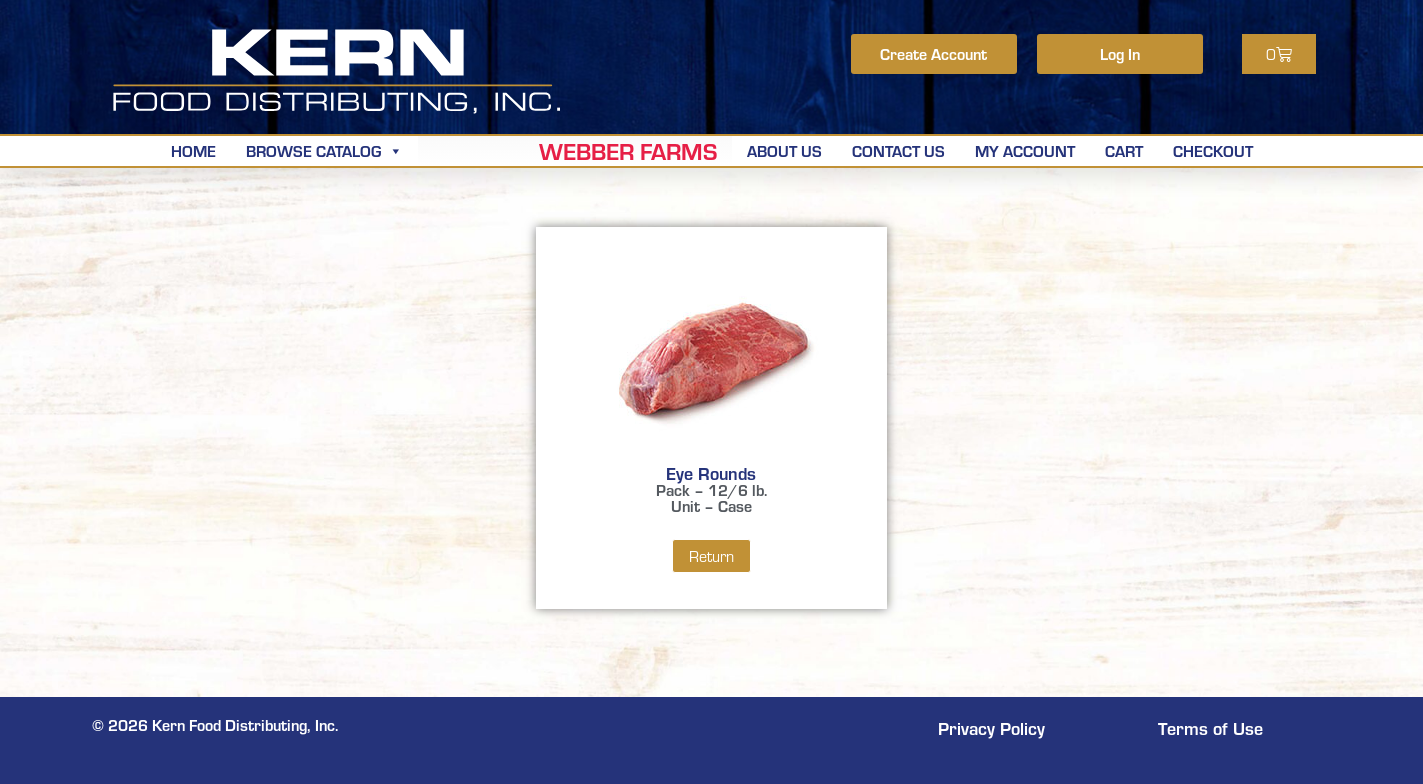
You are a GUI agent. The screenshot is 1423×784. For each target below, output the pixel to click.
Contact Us (898, 150)
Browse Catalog (324, 150)
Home (193, 150)
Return (711, 555)
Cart (1124, 150)
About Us (784, 150)
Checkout (1213, 150)
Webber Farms (628, 151)
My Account (1025, 150)
